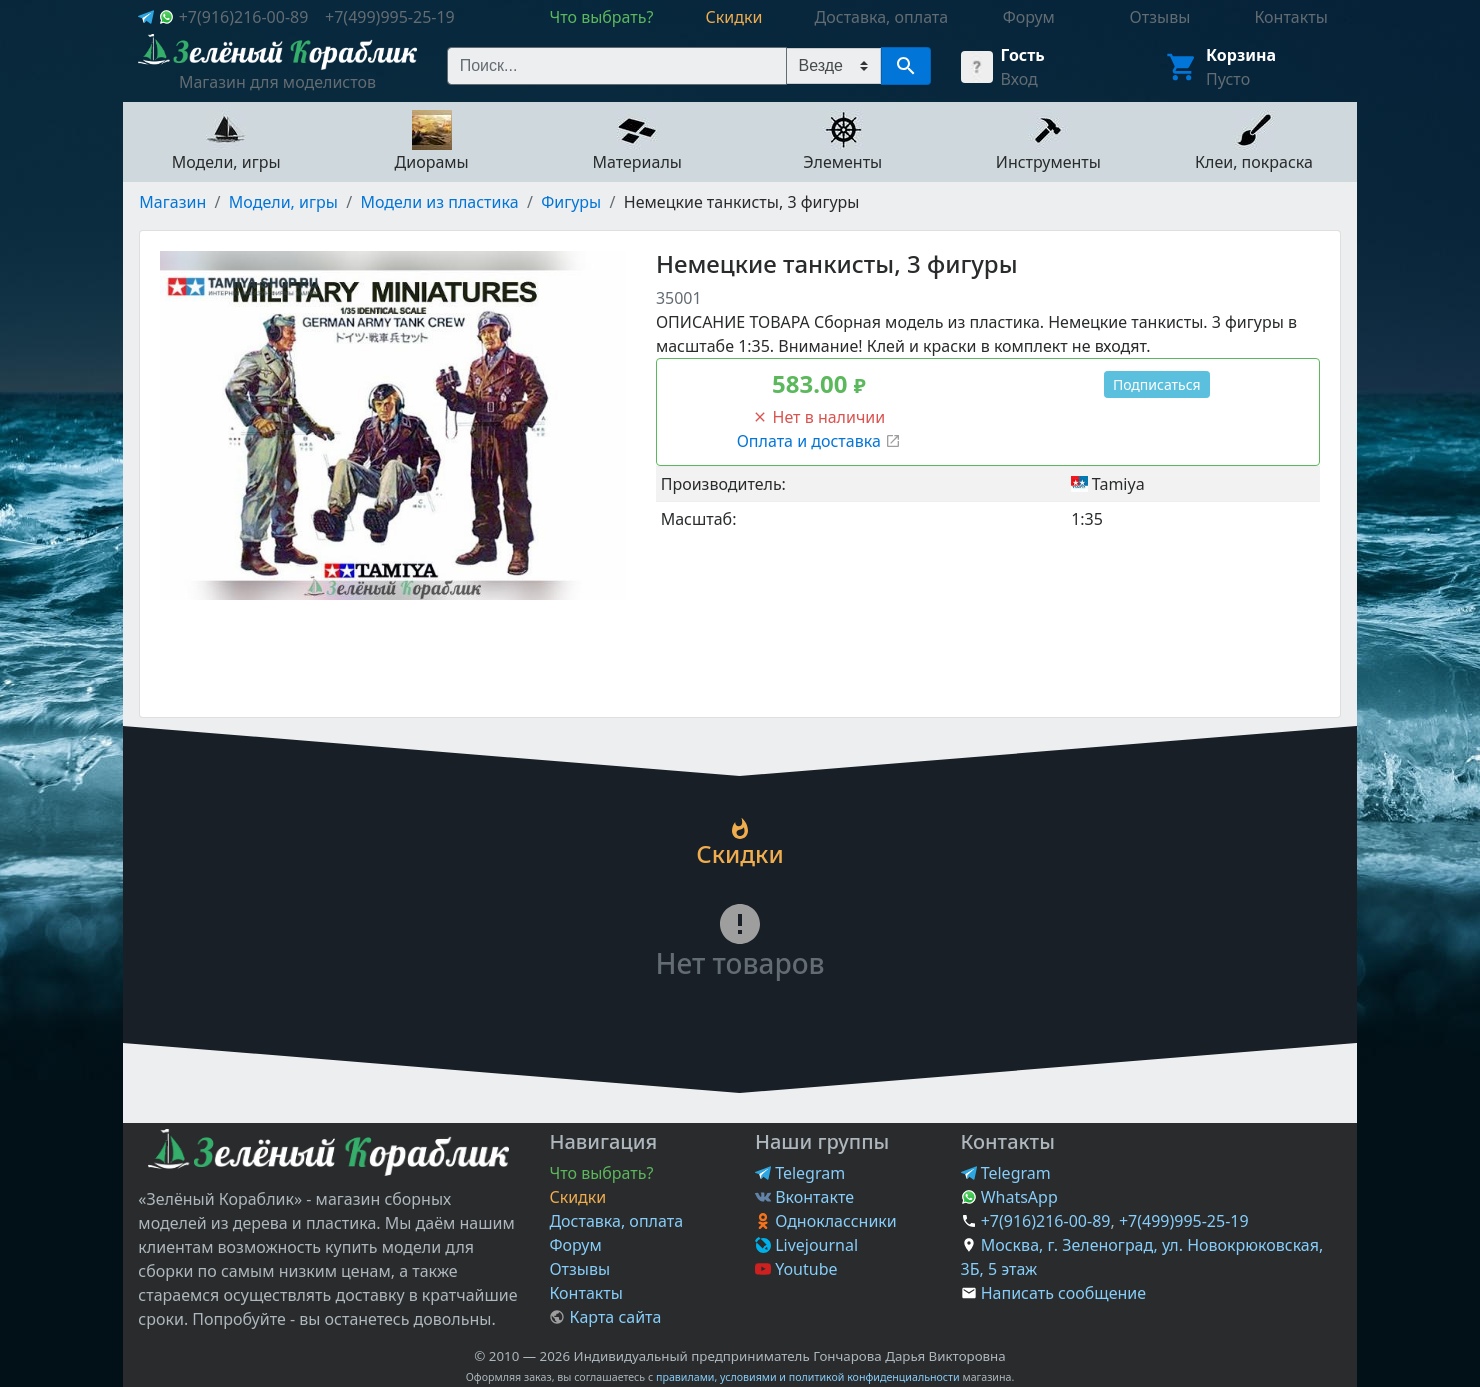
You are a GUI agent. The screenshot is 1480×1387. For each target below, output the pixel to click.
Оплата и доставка (819, 441)
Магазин (172, 202)
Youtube (796, 1269)
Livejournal (806, 1245)
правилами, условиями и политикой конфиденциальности (808, 1377)
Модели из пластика (439, 202)
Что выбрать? (601, 1173)
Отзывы (579, 1269)
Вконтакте (804, 1197)
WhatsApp (1009, 1197)
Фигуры (571, 202)
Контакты (585, 1293)
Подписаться (1157, 384)
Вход (1019, 79)
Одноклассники (826, 1221)
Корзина (1241, 55)
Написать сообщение (1063, 1293)
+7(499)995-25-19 (390, 17)
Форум (575, 1245)
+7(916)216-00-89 (244, 17)
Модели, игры (283, 202)
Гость (1023, 55)
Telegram (800, 1173)
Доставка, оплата (616, 1221)
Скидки (577, 1197)
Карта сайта (605, 1317)
